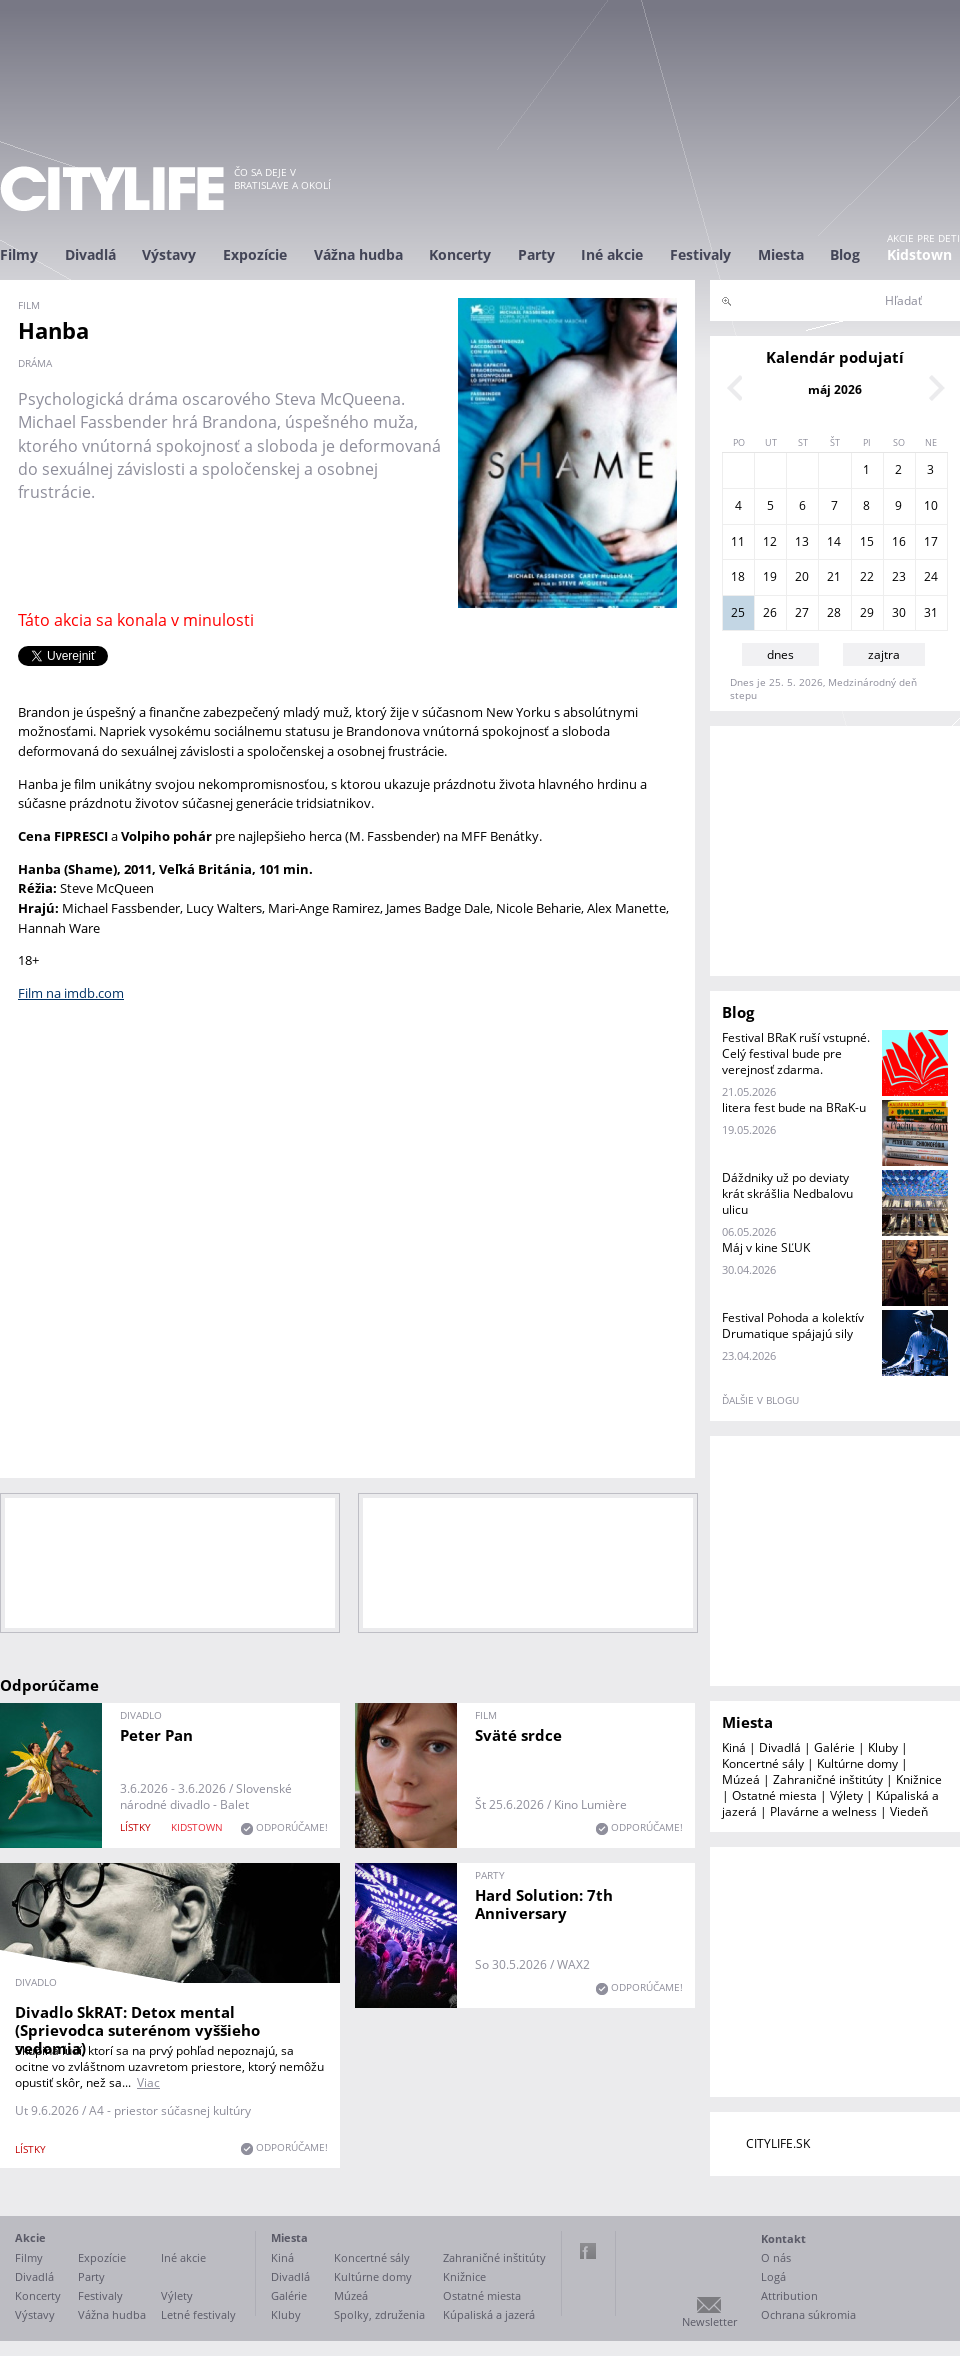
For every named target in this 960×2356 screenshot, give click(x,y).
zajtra (884, 654)
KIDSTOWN (197, 1827)
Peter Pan (156, 1735)
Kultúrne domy (857, 1763)
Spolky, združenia (379, 2314)
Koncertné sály (763, 1763)
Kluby (883, 1747)
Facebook (588, 2251)
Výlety (846, 1795)
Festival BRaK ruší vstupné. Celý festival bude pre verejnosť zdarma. (796, 1053)
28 (834, 612)
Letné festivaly (198, 2314)
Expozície (255, 254)
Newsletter (709, 2321)
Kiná (734, 1747)
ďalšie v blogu (760, 1400)
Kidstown (919, 254)
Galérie (834, 1747)
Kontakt (783, 2238)
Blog (845, 254)
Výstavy (169, 254)
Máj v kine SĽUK (766, 1247)
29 (867, 612)
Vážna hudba (358, 254)
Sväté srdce (518, 1735)
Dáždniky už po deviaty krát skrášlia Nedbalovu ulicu (787, 1193)
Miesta (781, 254)
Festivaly (700, 254)
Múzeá (741, 1779)
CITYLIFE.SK (778, 2143)
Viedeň (909, 1811)
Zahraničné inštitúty (828, 1779)
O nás (776, 2257)
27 (802, 612)
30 (899, 612)
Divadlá (90, 254)
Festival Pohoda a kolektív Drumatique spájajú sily (793, 1325)
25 (738, 612)
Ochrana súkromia (808, 2314)
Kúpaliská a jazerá (489, 2314)
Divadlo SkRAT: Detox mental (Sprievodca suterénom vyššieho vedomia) (137, 2030)
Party (536, 254)
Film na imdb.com (71, 993)
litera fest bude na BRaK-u (794, 1107)
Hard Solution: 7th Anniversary (544, 1904)
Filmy (19, 254)
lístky (135, 1827)
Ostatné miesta (774, 1795)
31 (931, 612)
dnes (780, 654)
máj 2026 (835, 389)
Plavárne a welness (823, 1811)
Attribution (789, 2295)
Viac (148, 2082)
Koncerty (460, 254)
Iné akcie (612, 254)
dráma (35, 363)
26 (770, 612)
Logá (773, 2276)
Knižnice (919, 1779)
